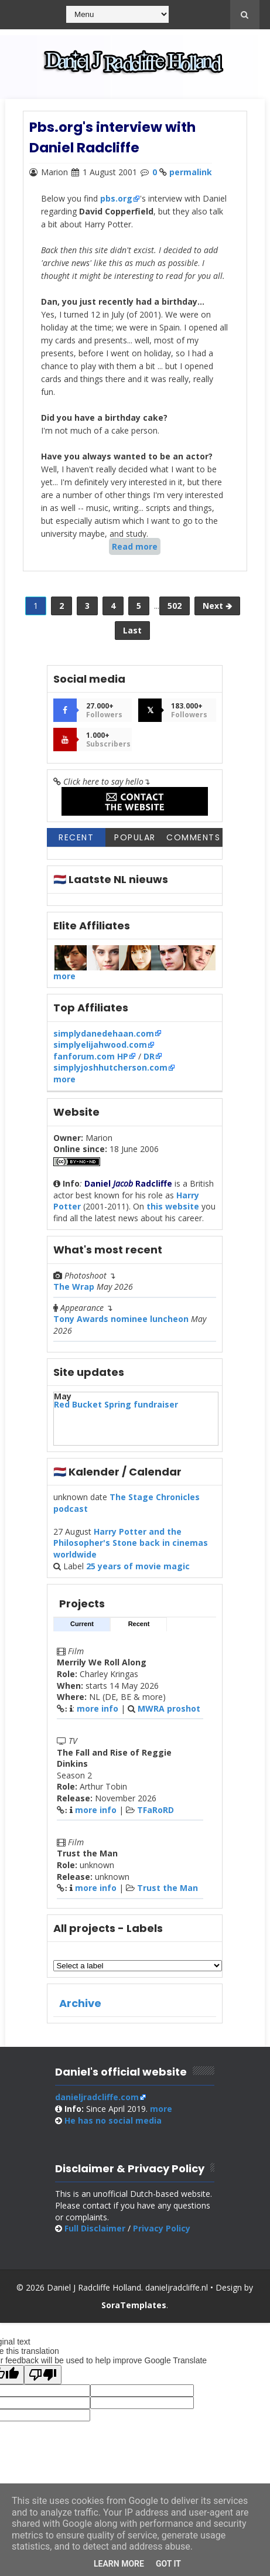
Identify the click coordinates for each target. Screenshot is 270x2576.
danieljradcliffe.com (97, 2103)
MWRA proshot (169, 1714)
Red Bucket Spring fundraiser (116, 1410)
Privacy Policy (161, 2234)
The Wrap (73, 1293)
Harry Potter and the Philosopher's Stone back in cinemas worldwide (130, 1549)
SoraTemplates (133, 2311)
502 (175, 608)
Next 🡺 (217, 608)
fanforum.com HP (90, 1062)
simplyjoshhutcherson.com (110, 1073)
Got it (168, 2563)
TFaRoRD (155, 1816)
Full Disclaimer (94, 2234)
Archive (80, 2009)
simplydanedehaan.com (103, 1039)
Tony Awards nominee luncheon (121, 1325)
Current (82, 1630)
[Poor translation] (42, 2381)
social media (113, 2126)
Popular (135, 844)
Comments (193, 844)
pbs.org (116, 197)
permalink (190, 170)
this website (172, 1212)
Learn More (119, 2563)
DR (149, 1062)
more (64, 982)
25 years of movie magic (138, 1572)
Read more (135, 545)
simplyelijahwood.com (100, 1051)
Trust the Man (167, 1894)
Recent (76, 844)
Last (132, 633)
